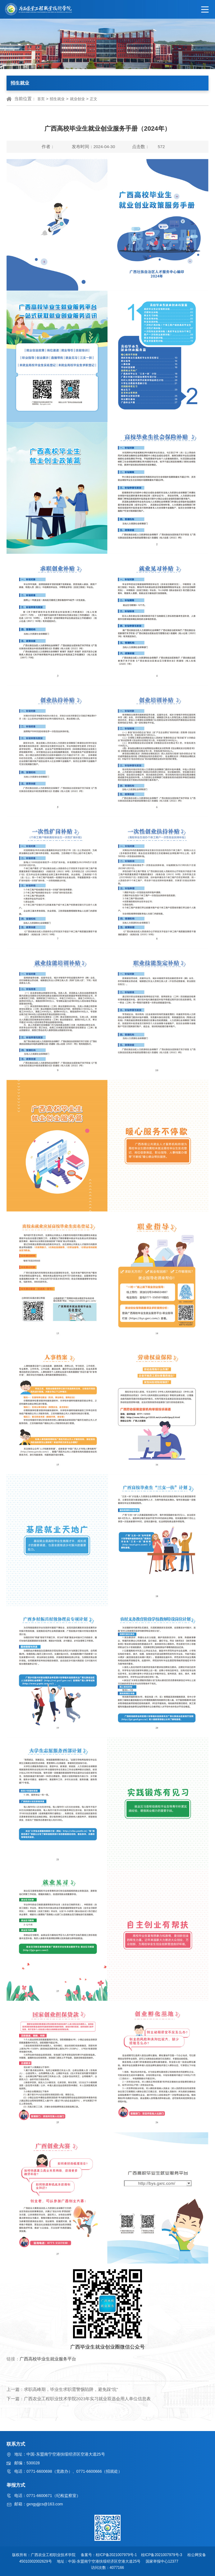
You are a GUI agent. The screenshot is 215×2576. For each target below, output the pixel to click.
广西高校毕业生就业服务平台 (48, 2359)
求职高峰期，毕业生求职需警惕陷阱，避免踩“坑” (71, 2389)
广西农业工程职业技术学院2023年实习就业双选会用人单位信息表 (87, 2398)
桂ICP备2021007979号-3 (162, 2555)
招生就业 (57, 99)
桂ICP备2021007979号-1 (117, 2555)
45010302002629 (33, 2561)
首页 (41, 99)
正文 (93, 99)
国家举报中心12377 (163, 2561)
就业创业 (77, 99)
